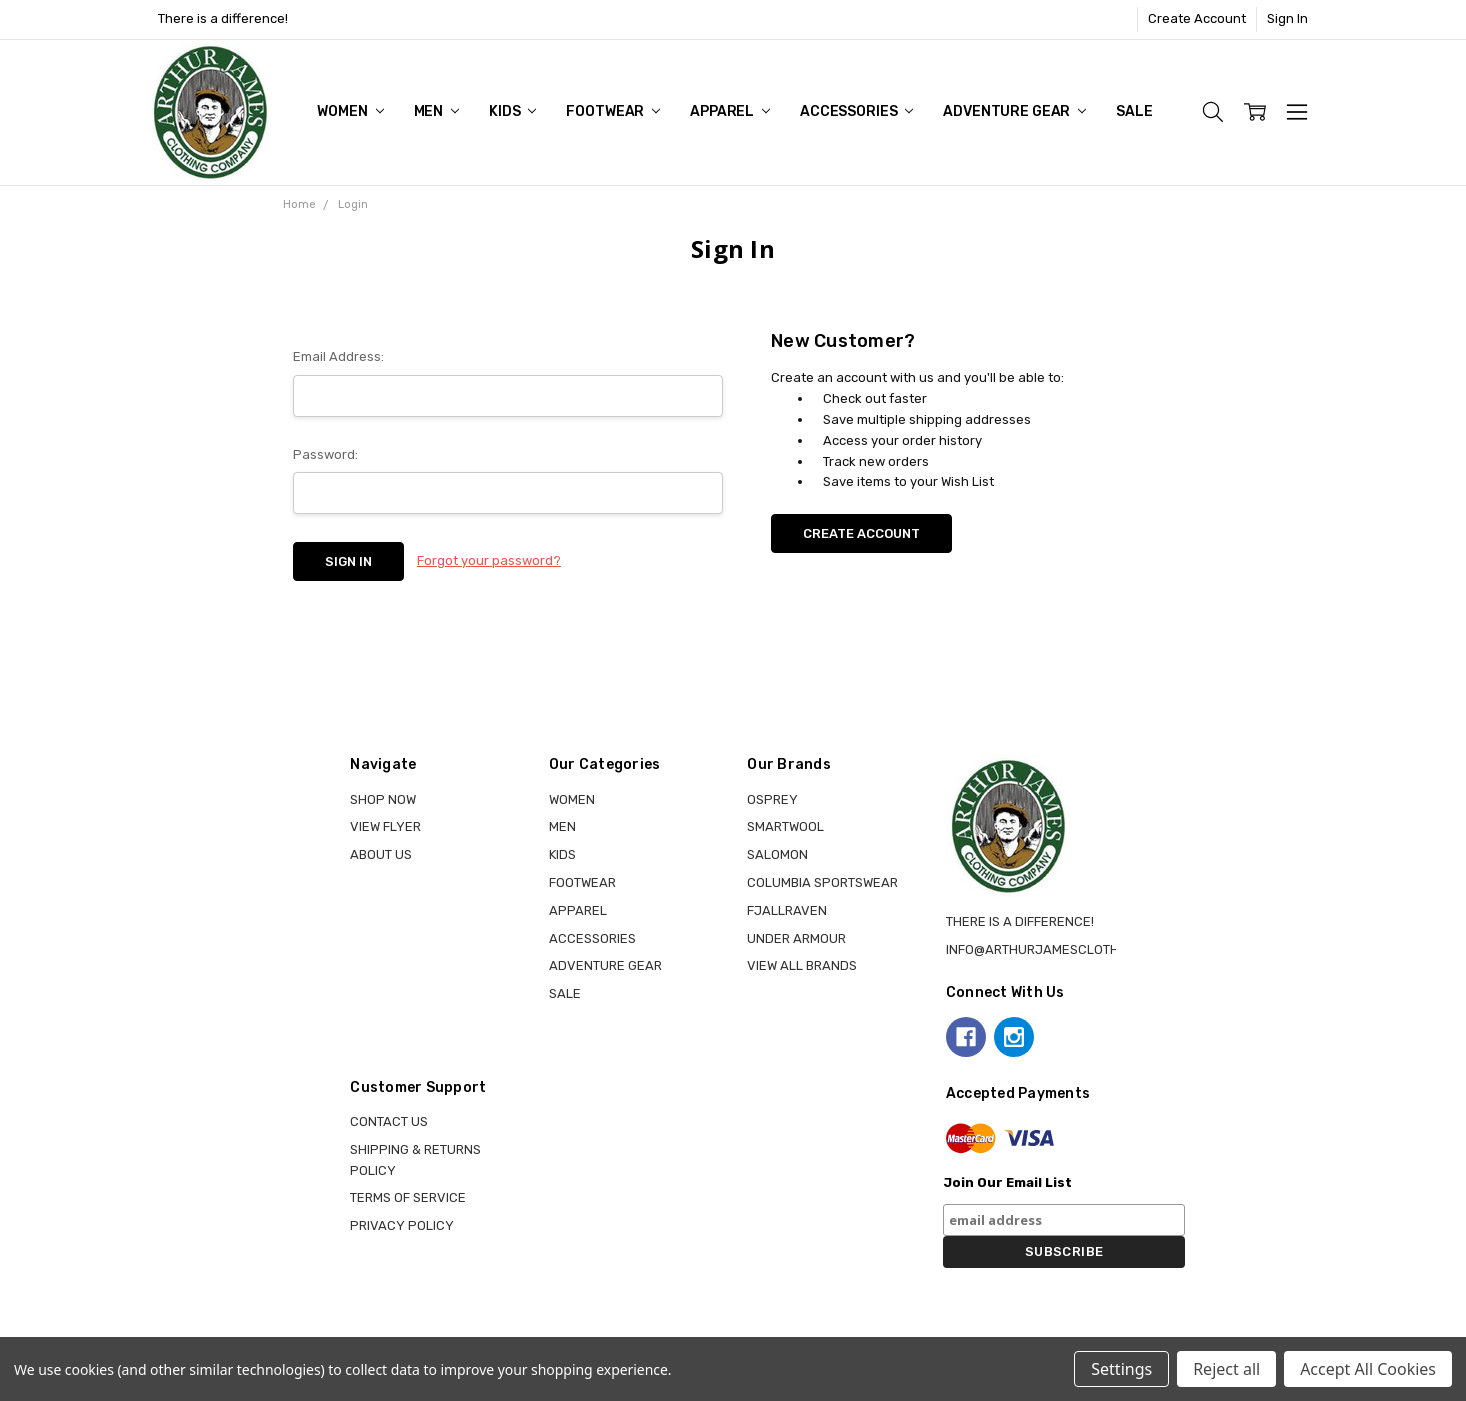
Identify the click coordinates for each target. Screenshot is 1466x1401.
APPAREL (730, 111)
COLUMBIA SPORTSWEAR (822, 882)
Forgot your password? (489, 560)
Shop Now (383, 799)
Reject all (1226, 1369)
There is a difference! (223, 18)
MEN (436, 111)
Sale (1134, 111)
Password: (325, 454)
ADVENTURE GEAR (1014, 111)
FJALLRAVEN (787, 910)
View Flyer (385, 826)
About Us (381, 854)
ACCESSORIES (856, 111)
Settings (1121, 1369)
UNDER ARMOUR (796, 938)
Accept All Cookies (1368, 1369)
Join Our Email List (1007, 1182)
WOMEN (350, 111)
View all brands (802, 965)
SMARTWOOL (785, 826)
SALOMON (777, 854)
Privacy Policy (402, 1225)
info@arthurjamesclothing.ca (1053, 949)
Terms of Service (408, 1197)
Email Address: (338, 356)
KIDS (512, 111)
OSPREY (772, 799)
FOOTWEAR (613, 111)
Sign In (1287, 18)
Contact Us (389, 1121)
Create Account (1197, 18)
